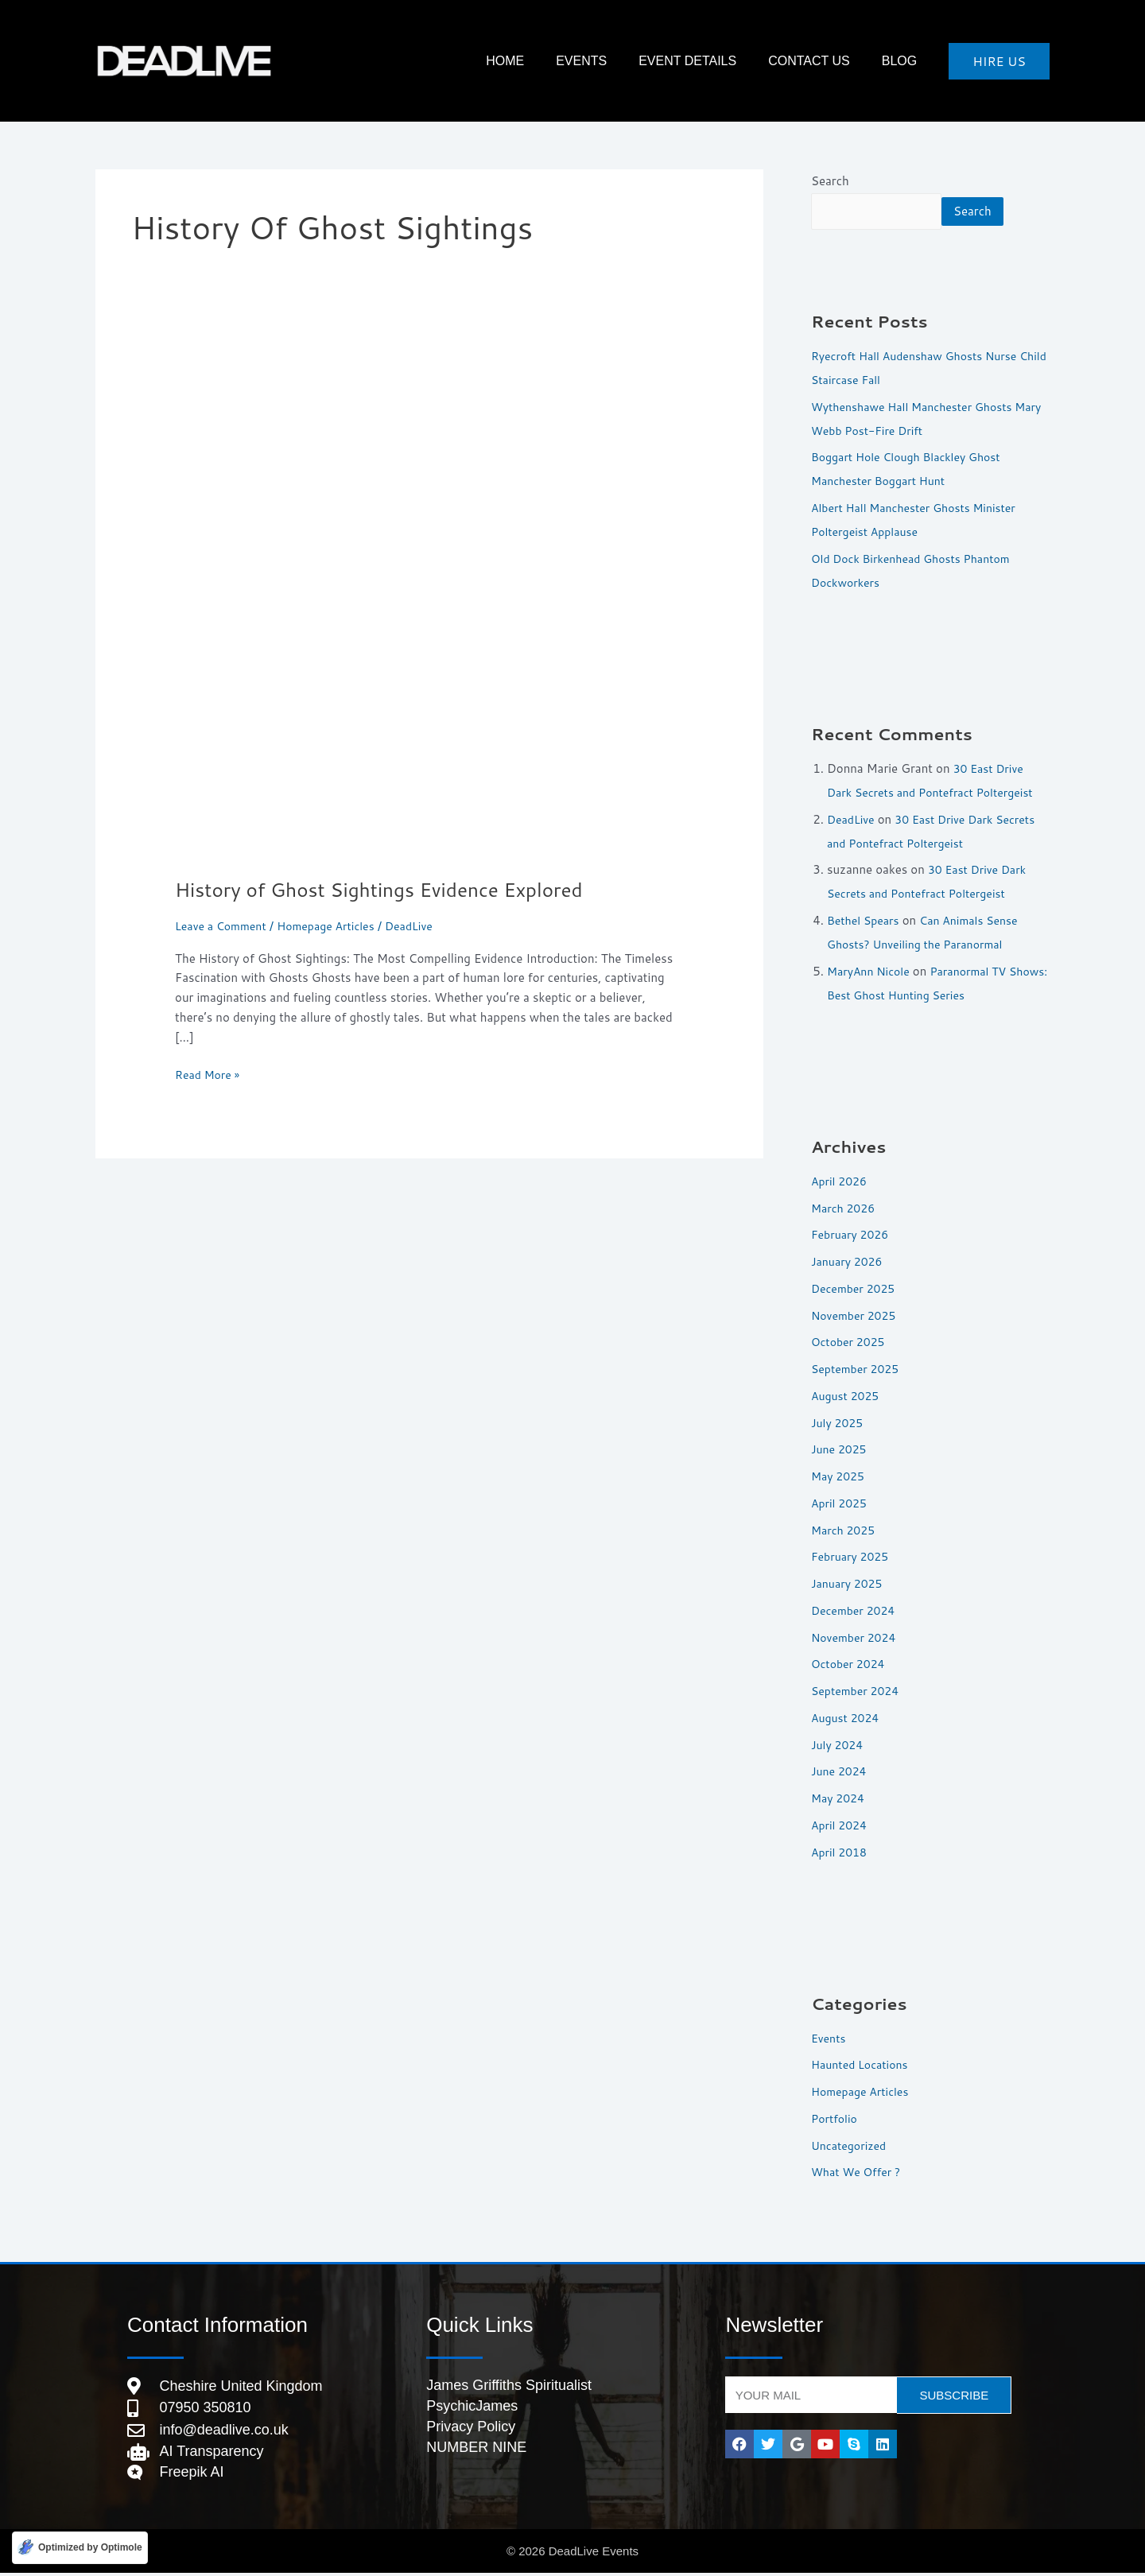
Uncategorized (851, 2146)
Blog (907, 61)
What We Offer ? (858, 2172)
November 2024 (856, 1638)
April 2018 (841, 1853)
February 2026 (852, 1235)
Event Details (727, 61)
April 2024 (841, 1826)
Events (636, 61)
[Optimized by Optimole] (80, 2547)
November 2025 (856, 1316)
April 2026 (841, 1182)
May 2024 (839, 1798)
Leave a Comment (224, 926)
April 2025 (841, 1504)
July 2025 (839, 1423)
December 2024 (856, 1611)
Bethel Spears (865, 921)
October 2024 (850, 1664)
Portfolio (835, 2119)
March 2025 (845, 1531)
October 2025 (850, 1342)
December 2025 (856, 1289)
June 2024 (840, 1771)
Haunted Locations (862, 2065)
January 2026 (849, 1262)
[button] (999, 61)
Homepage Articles (335, 926)
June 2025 (840, 1449)
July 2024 (839, 1745)
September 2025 (858, 1369)
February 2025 (852, 1557)
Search (830, 181)
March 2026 (845, 1209)
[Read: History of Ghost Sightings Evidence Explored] (429, 604)
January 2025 (849, 1584)
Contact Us (833, 61)
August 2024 (847, 1718)
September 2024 (858, 1691)
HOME (576, 61)
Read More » (209, 1074)
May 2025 (839, 1476)
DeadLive (852, 820)
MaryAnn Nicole (871, 972)
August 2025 (847, 1396)
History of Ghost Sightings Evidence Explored (393, 889)
